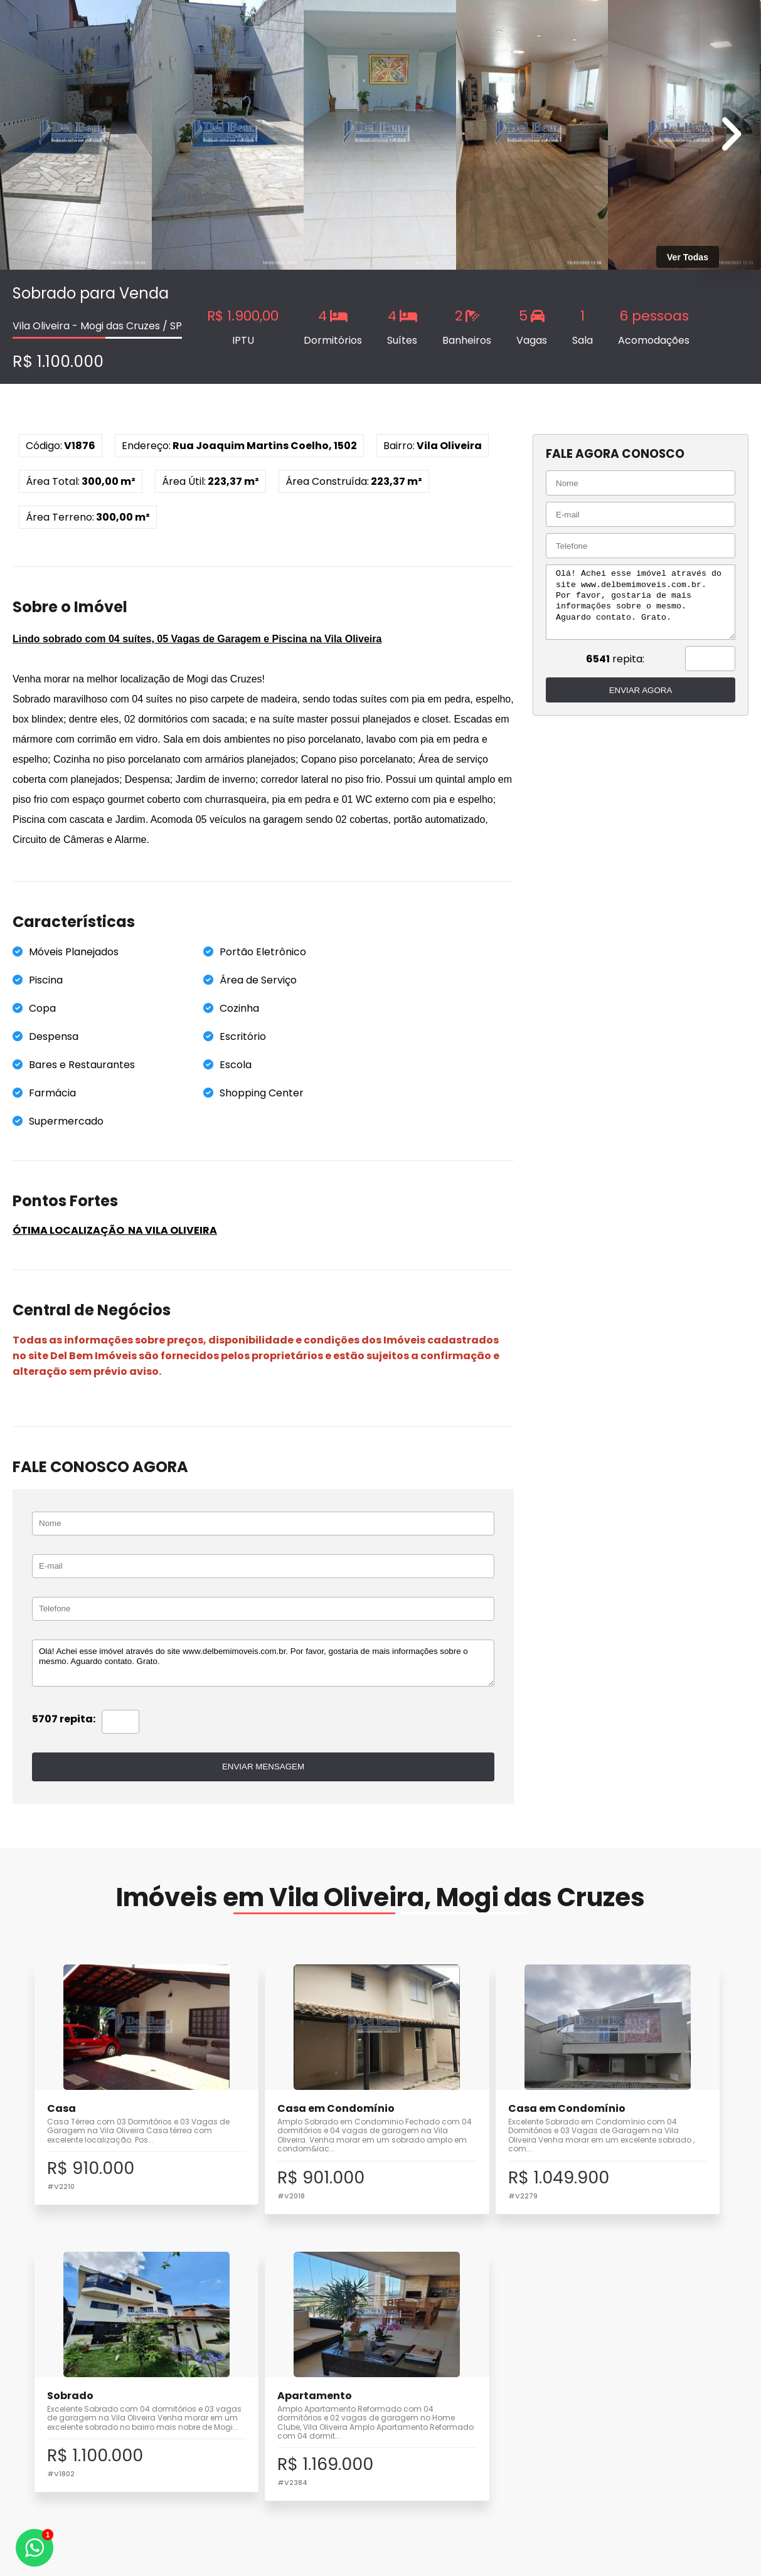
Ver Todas (687, 257)
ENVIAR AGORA (636, 690)
